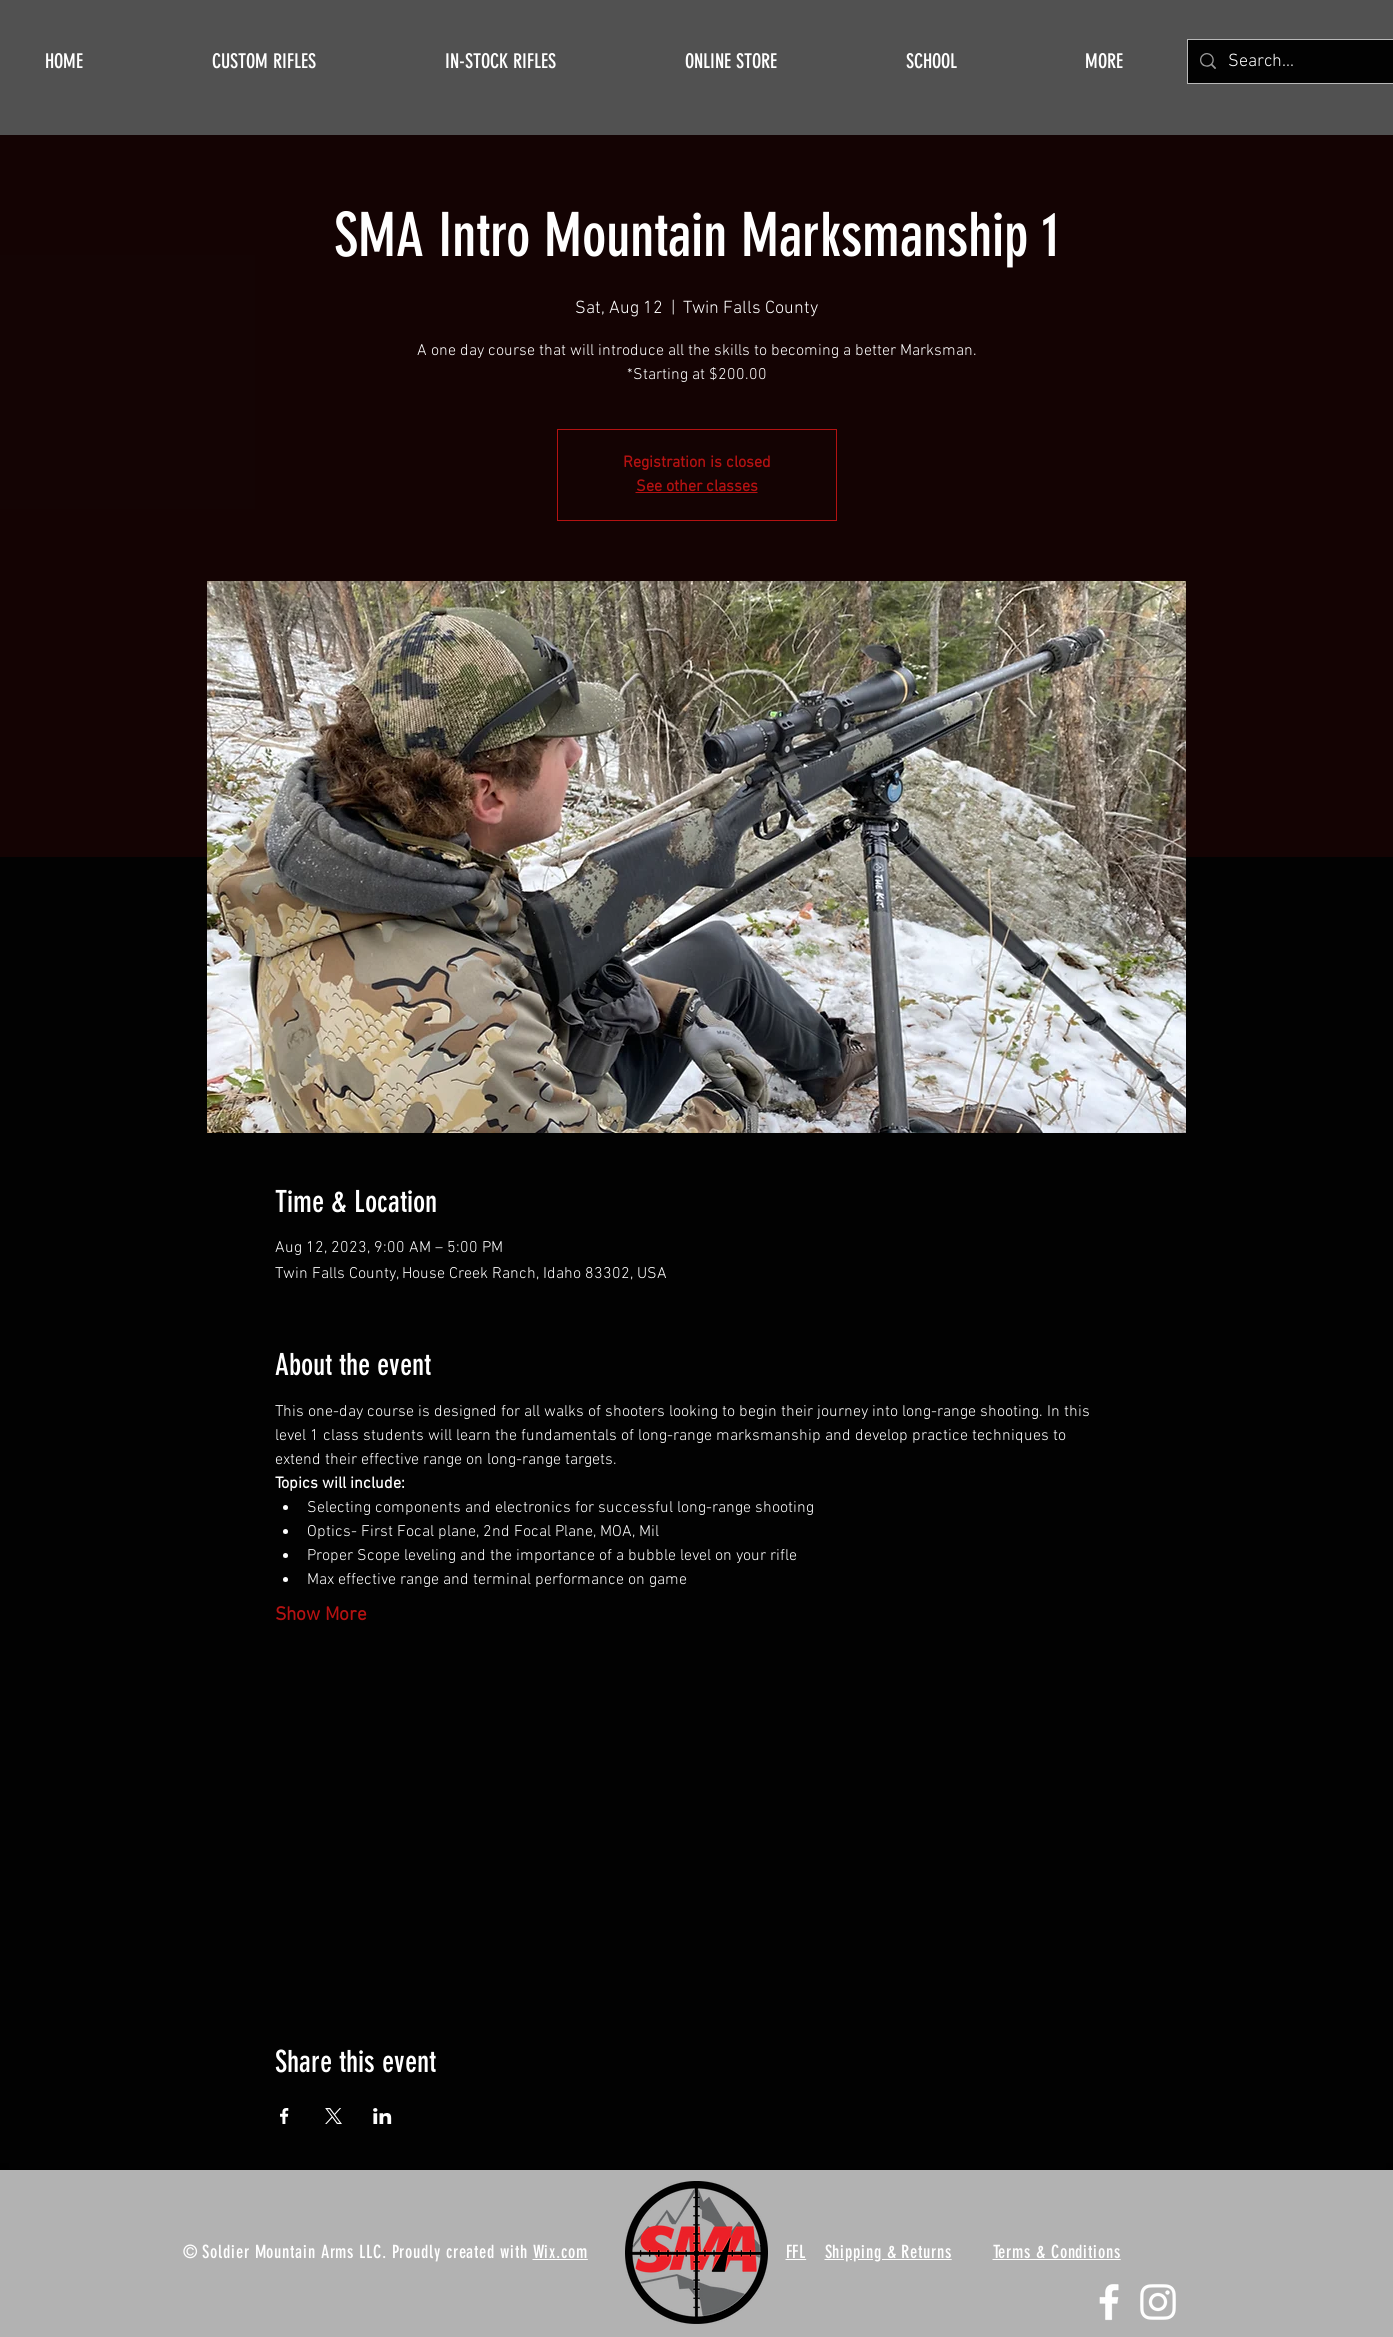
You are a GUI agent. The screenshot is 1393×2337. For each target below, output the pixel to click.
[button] (1104, 61)
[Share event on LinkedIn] (382, 2116)
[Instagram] (1158, 2302)
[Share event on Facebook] (284, 2116)
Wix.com (560, 2252)
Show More (321, 1615)
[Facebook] (1109, 2302)
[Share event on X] (333, 2116)
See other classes (697, 487)
